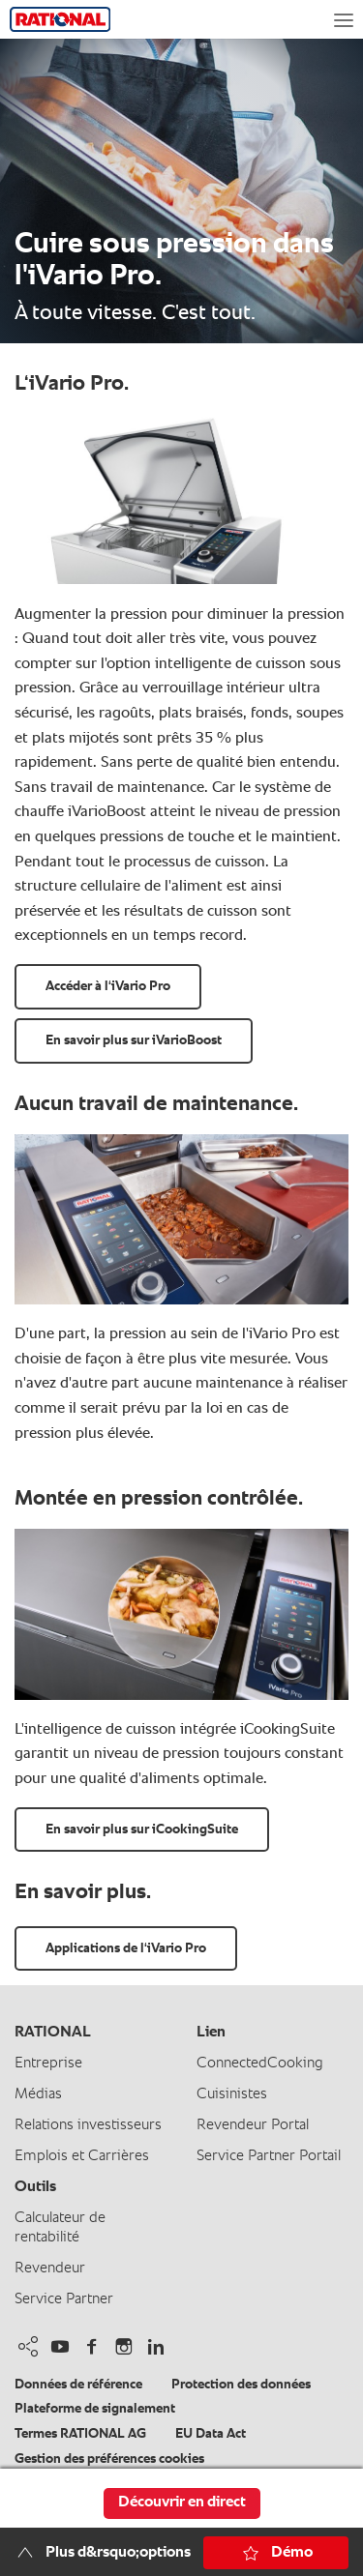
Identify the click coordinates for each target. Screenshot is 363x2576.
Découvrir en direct (182, 2502)
